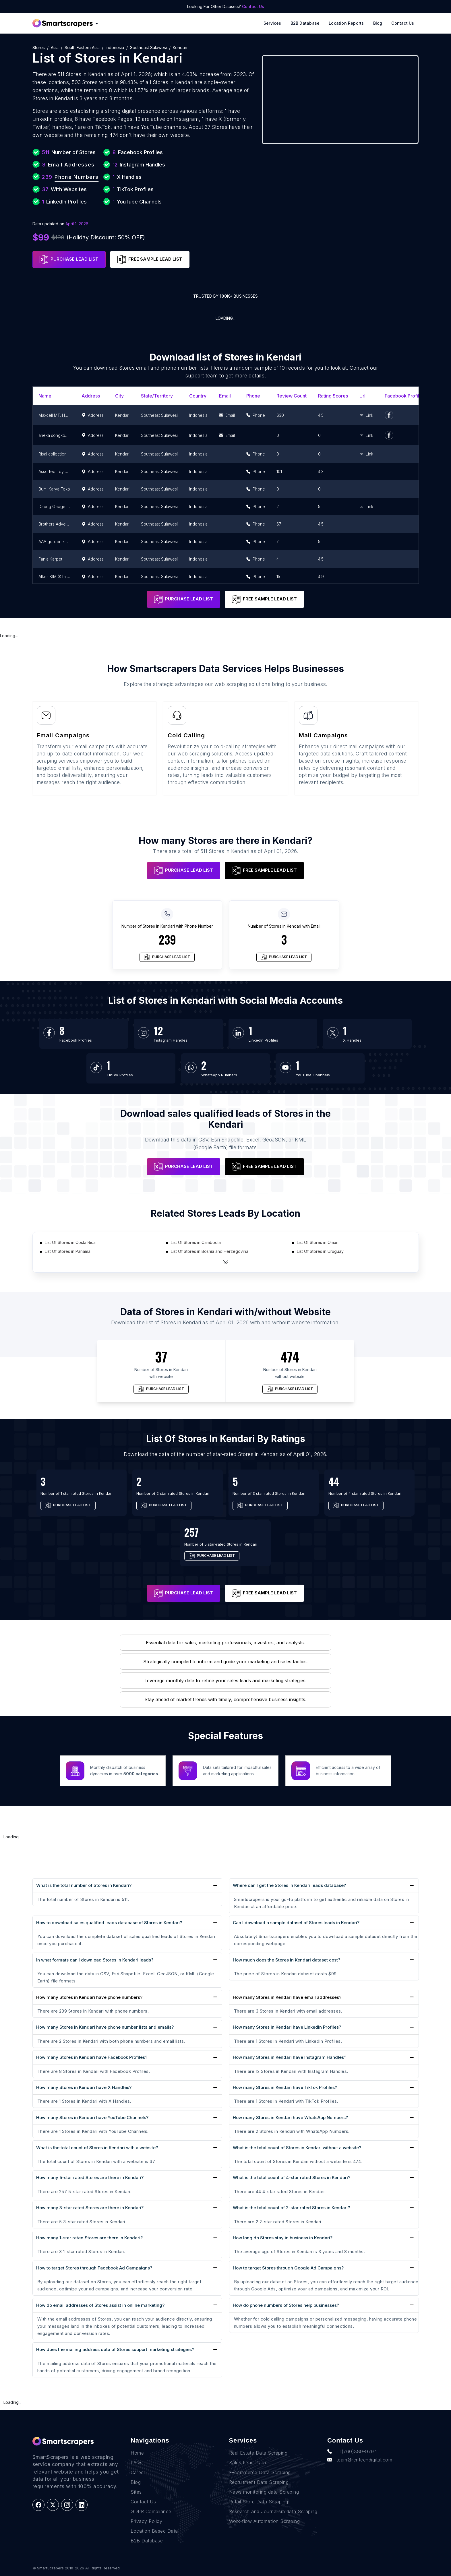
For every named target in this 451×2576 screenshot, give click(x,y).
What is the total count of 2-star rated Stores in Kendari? (291, 2207)
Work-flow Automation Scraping (264, 2521)
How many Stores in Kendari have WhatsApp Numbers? (290, 2117)
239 (167, 939)
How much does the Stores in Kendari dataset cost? (286, 1960)
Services (272, 23)
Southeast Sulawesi (148, 47)
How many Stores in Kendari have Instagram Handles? (289, 2057)
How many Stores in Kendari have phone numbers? (89, 1997)
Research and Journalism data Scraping (273, 2511)
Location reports (346, 23)
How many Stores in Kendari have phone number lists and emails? (105, 2027)
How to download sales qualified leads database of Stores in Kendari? (109, 1922)
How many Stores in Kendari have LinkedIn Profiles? (287, 2027)
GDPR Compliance (151, 2511)
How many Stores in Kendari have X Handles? (83, 2087)
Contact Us (253, 6)
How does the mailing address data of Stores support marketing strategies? (115, 2349)
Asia (55, 47)
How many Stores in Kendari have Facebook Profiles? (91, 2057)
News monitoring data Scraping (264, 2492)
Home (137, 2453)
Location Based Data (154, 2531)
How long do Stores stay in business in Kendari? (282, 2237)
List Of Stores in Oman (317, 1242)
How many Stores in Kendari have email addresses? (287, 1997)
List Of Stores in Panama (67, 1251)
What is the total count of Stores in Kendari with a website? (97, 2147)
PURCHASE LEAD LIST (69, 259)
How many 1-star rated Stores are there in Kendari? (89, 2237)
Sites (136, 2492)
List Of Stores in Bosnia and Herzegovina (209, 1251)
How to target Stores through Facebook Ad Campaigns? (94, 2268)
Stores (38, 47)
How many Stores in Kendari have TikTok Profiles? (285, 2087)
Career (138, 2472)
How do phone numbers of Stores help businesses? (286, 2305)
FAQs (136, 2462)
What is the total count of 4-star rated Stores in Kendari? (291, 2177)
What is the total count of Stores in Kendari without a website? (297, 2147)
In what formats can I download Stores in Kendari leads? (94, 1960)
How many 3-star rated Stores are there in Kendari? (90, 2207)
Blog (377, 23)
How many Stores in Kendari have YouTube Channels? (92, 2117)
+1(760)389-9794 (352, 2451)
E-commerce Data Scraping (260, 2472)
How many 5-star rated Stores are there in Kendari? (90, 2177)
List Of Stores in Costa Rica (70, 1242)
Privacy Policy (146, 2521)
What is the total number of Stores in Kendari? (83, 1885)
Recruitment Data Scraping (259, 2482)
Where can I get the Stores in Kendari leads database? (289, 1885)
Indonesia (115, 47)
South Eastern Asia (82, 47)
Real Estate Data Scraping (258, 2453)
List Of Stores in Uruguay (320, 1251)
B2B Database (305, 23)
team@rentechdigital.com (359, 2459)
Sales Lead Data (247, 2462)
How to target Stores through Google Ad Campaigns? (288, 2268)
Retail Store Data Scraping (258, 2502)
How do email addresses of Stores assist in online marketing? (100, 2305)
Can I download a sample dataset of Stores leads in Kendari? (296, 1922)
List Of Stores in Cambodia (196, 1242)
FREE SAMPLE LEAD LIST (149, 259)
